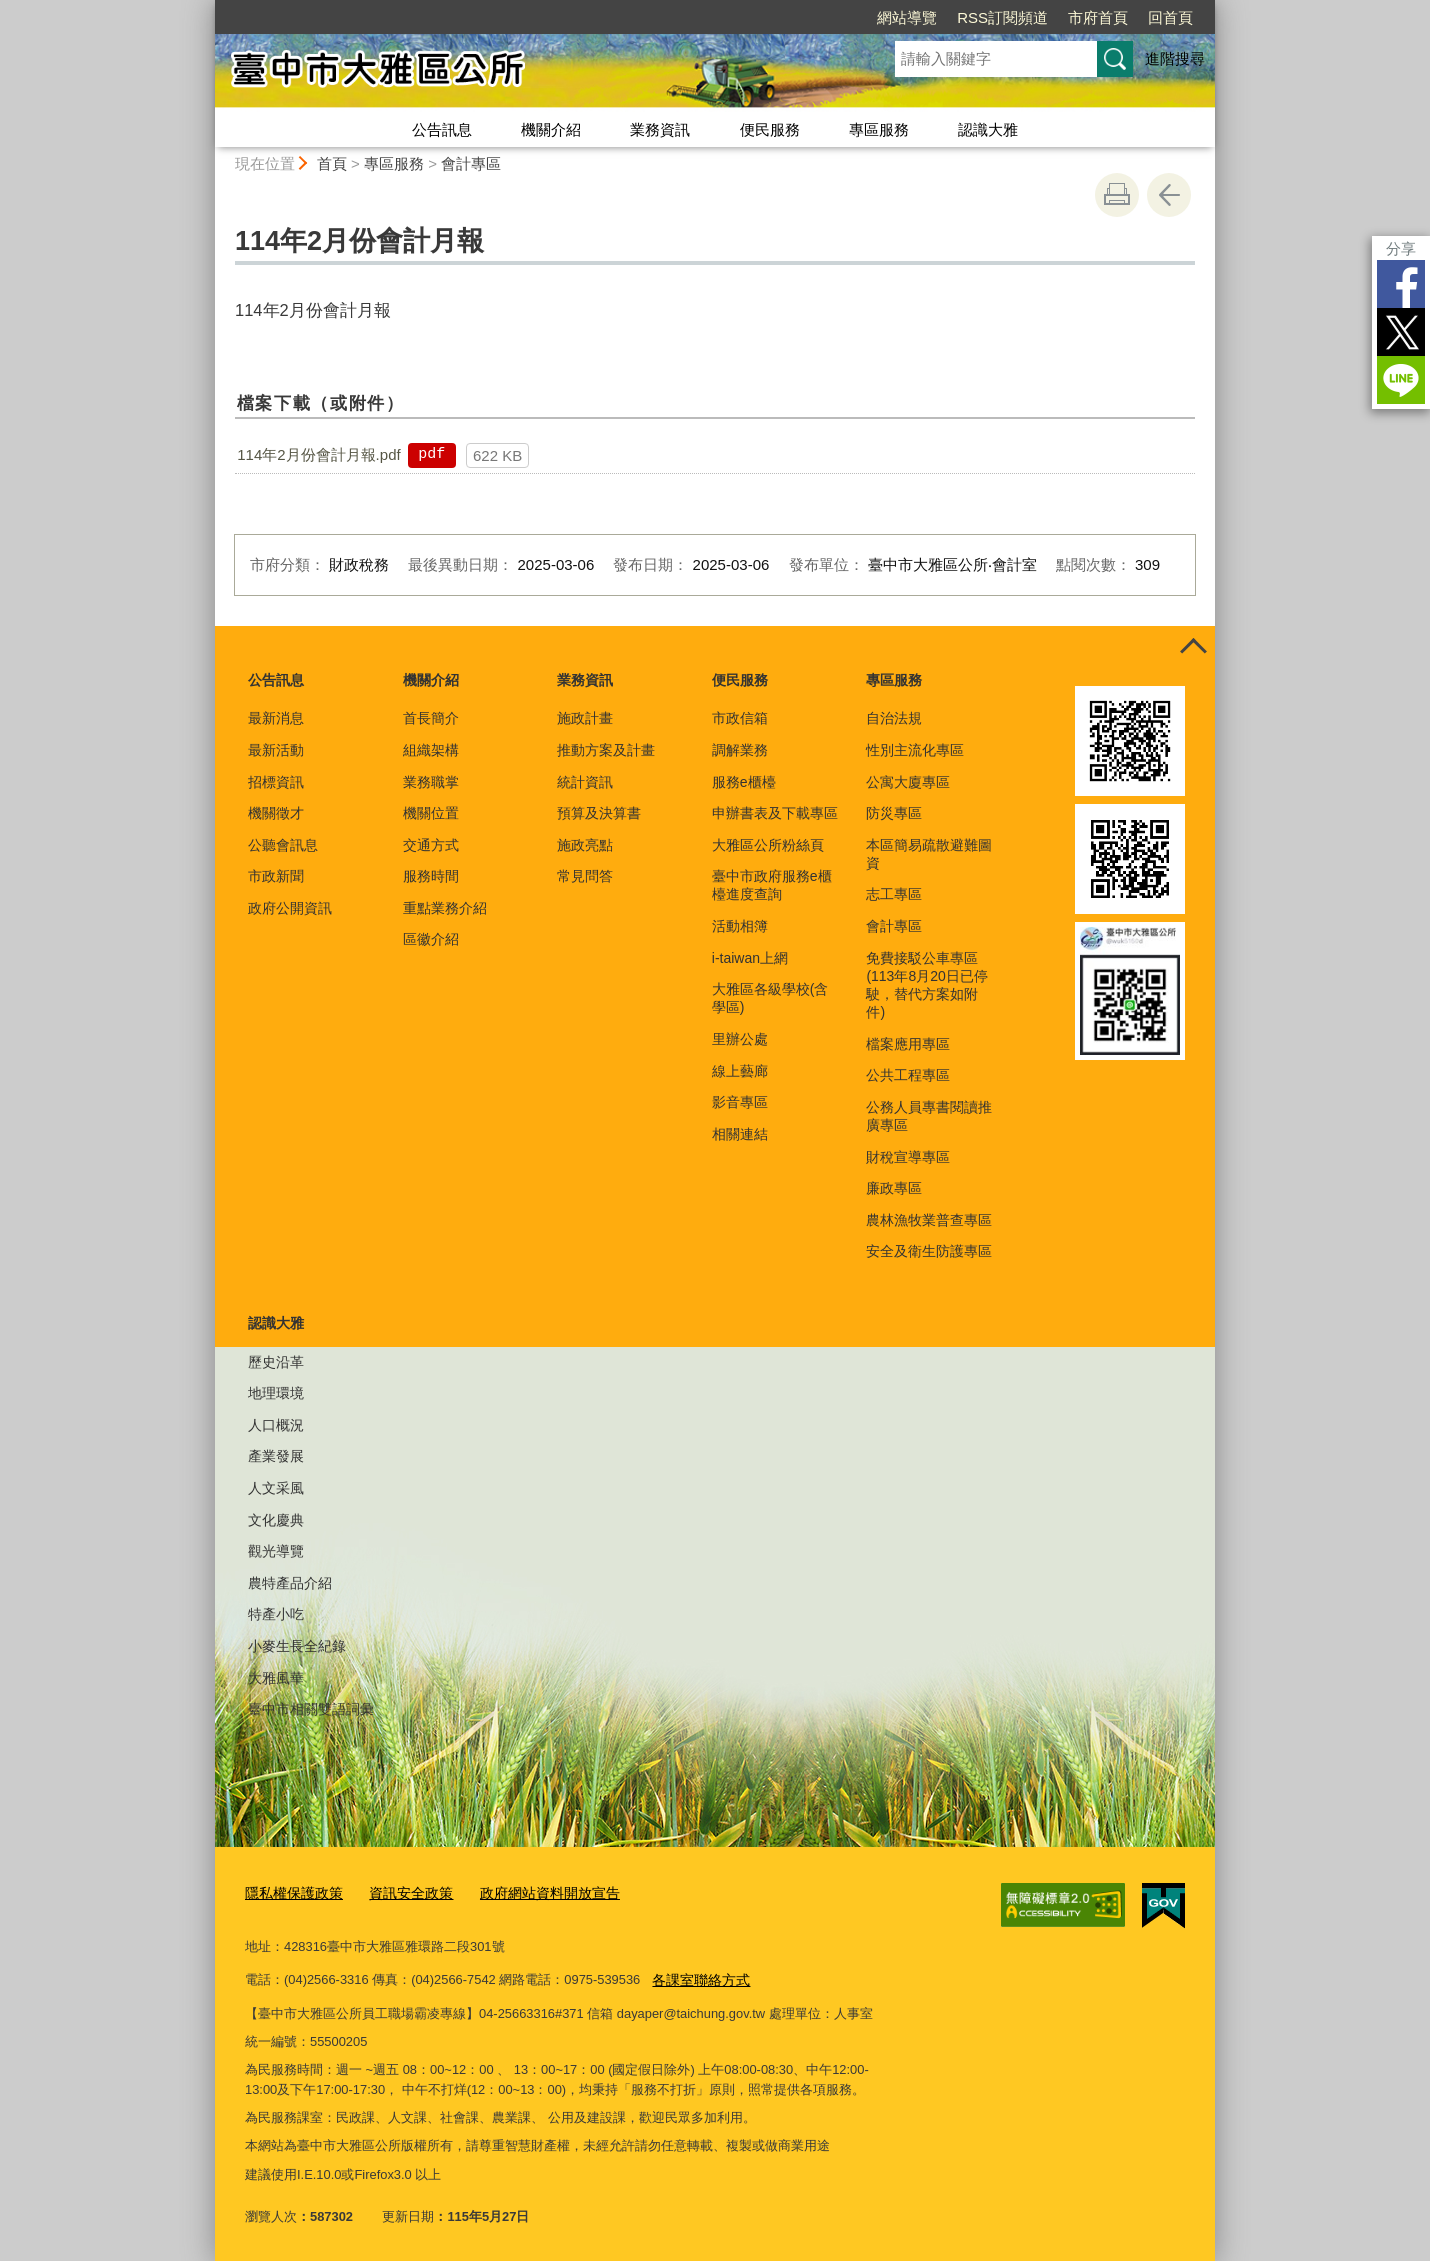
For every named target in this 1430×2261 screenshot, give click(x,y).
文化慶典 (276, 1520)
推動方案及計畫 (606, 750)
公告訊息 (442, 129)
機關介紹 (551, 129)
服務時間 (431, 876)
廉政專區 (894, 1188)
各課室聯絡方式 (697, 1976)
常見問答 (585, 876)
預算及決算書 (599, 813)
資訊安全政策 (401, 1892)
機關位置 (431, 813)
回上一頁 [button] (1169, 195)
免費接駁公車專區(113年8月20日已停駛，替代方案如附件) (926, 985)
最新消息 (276, 718)
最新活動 (276, 750)
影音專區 (740, 1102)
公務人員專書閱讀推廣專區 (929, 1116)
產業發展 (276, 1456)
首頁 (332, 163)
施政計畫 (585, 718)
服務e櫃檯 (744, 782)
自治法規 (894, 718)
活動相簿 (740, 926)
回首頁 (1170, 17)
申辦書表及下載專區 (775, 813)
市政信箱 (740, 718)
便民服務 (770, 129)
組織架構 (431, 750)
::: (206, 8)
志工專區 (894, 894)
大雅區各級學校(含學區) (770, 998)
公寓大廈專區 (908, 782)
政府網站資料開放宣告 (532, 1892)
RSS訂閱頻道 (1002, 17)
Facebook (1401, 284)
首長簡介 (431, 718)
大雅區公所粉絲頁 (768, 845)
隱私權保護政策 (290, 1892)
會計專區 (471, 163)
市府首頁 (1098, 17)
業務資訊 (660, 129)
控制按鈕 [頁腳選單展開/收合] (1193, 648)
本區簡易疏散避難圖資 (929, 854)
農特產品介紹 (290, 1583)
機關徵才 (276, 813)
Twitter (1401, 332)
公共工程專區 (908, 1075)
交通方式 (431, 845)
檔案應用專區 (908, 1044)
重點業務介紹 (445, 908)
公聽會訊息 (283, 845)
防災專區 (894, 813)
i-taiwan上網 (750, 958)
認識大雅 (988, 129)
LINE (1401, 380)
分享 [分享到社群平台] (1401, 248)
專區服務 (879, 129)
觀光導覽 (276, 1551)
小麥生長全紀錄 (297, 1646)
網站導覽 (907, 17)
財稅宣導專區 (908, 1157)
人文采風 (276, 1488)
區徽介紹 (431, 939)
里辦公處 (740, 1039)
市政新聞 (276, 876)
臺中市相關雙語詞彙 (311, 1709)
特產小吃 (276, 1614)
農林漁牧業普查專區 (929, 1220)
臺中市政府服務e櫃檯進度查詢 (772, 885)
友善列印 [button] (1117, 195)
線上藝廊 (740, 1071)
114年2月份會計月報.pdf (318, 454)
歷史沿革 (276, 1362)
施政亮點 (585, 845)
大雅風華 (276, 1678)
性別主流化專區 (915, 750)
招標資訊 (276, 782)
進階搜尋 (1175, 58)
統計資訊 (585, 782)
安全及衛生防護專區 (929, 1251)
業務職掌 (431, 782)
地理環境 (276, 1393)
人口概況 (276, 1425)
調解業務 (740, 750)
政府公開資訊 (290, 908)
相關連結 (740, 1134)
